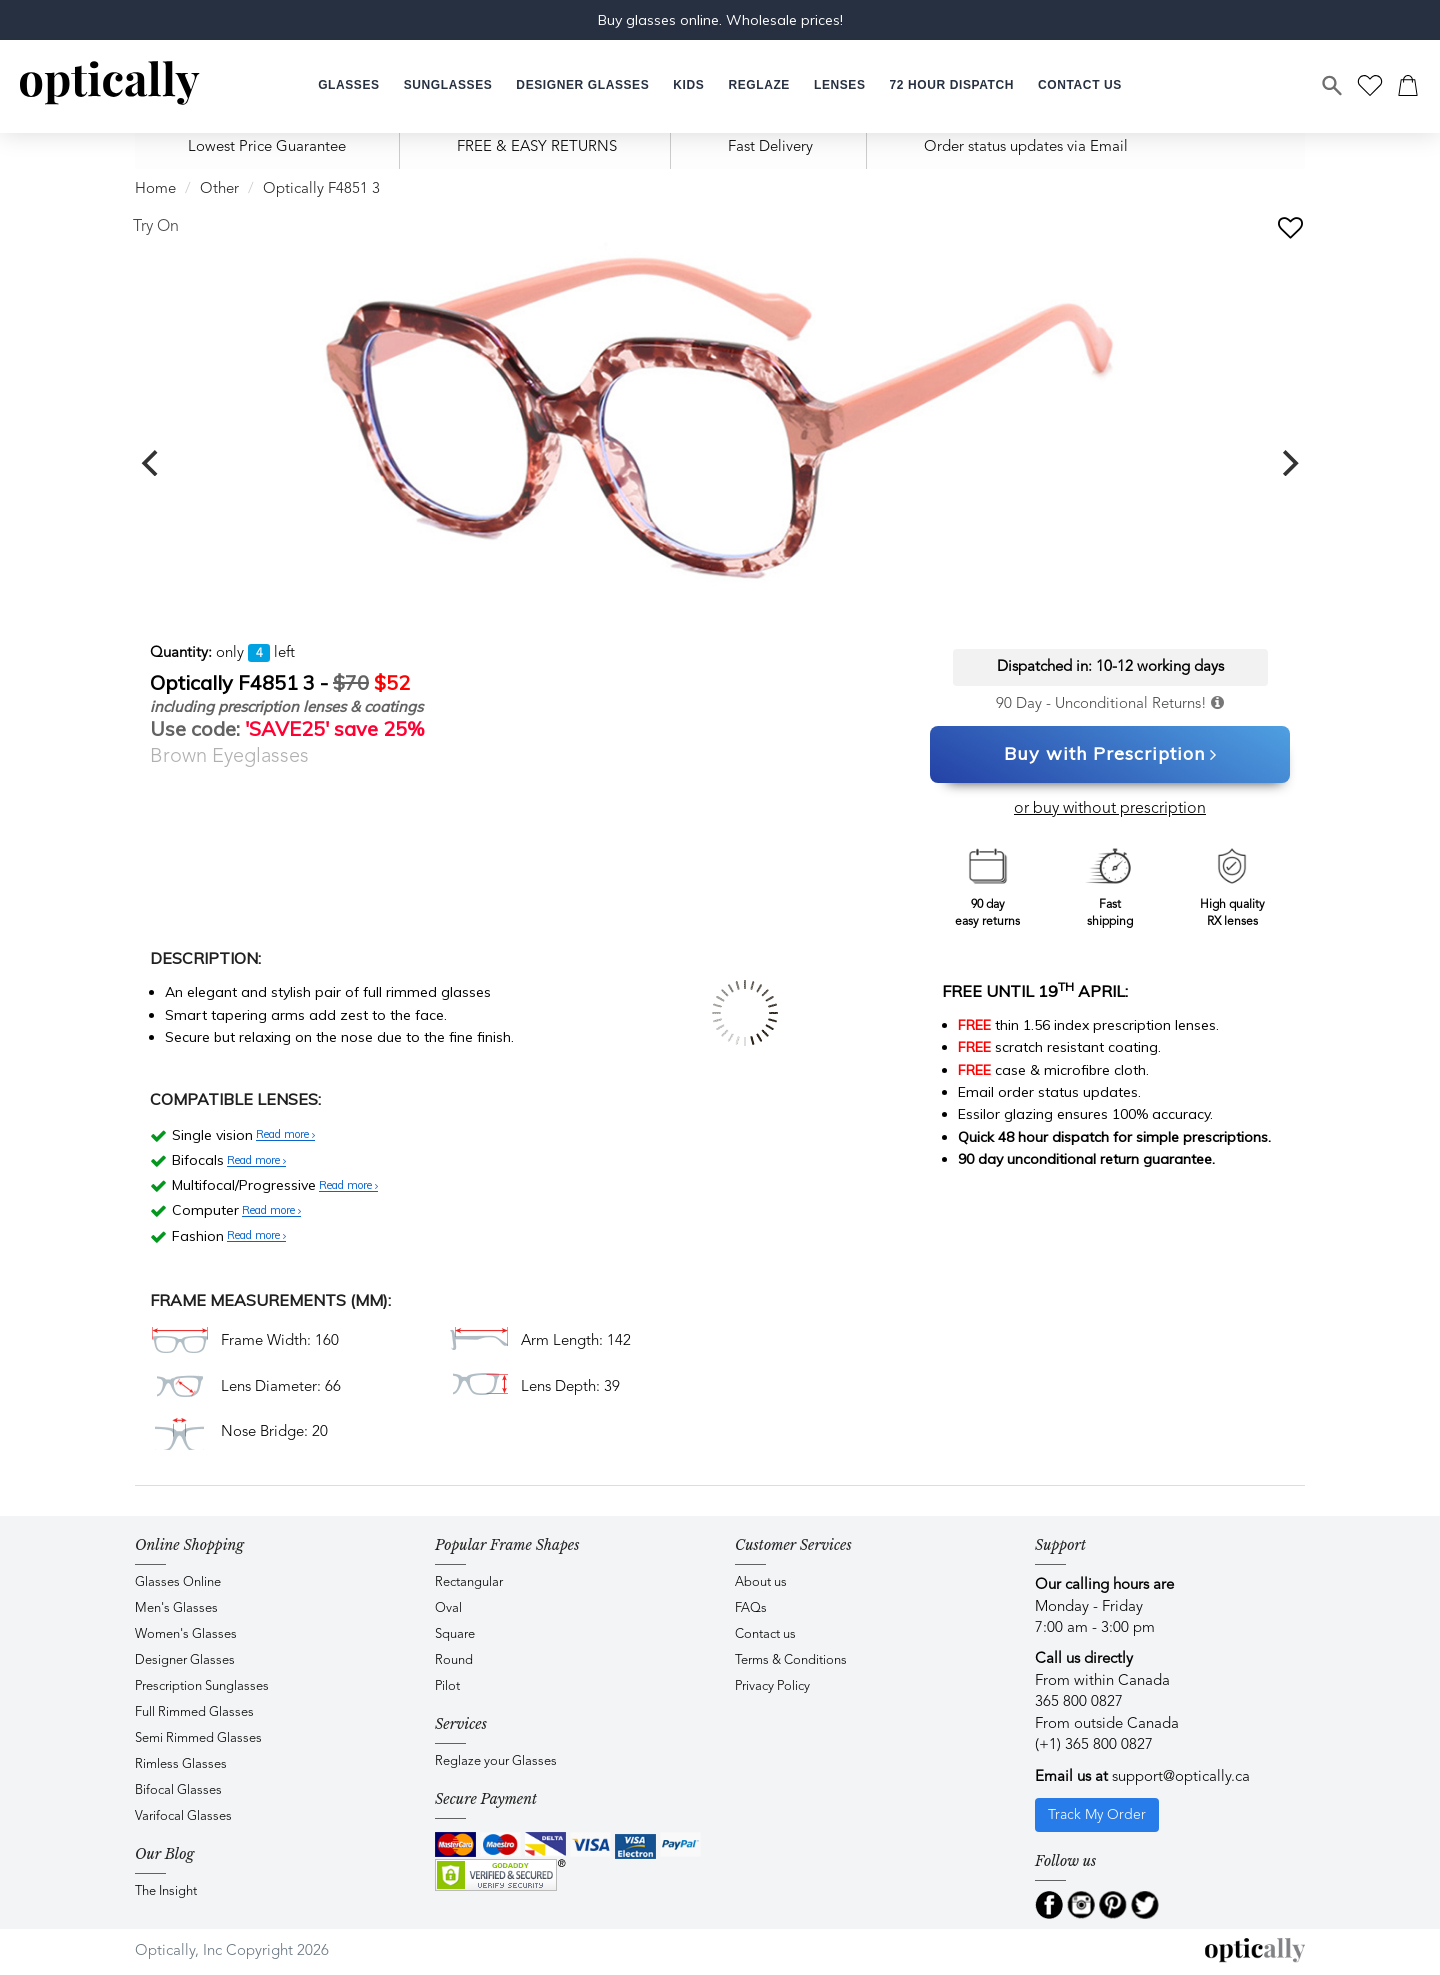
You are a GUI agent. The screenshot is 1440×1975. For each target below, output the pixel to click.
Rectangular (469, 1582)
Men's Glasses (176, 1608)
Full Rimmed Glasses (194, 1712)
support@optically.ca (1181, 1777)
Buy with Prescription (1110, 755)
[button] (688, 85)
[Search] (1333, 86)
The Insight (166, 1891)
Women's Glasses (186, 1634)
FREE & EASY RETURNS (537, 147)
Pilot (447, 1686)
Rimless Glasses (181, 1764)
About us (761, 1582)
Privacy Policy (772, 1686)
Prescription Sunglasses (202, 1686)
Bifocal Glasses (178, 1790)
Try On (156, 227)
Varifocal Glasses (183, 1816)
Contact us (765, 1634)
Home (155, 189)
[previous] (152, 463)
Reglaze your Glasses (496, 1761)
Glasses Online (178, 1582)
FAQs (751, 1608)
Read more (285, 1135)
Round (454, 1660)
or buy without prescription (1110, 809)
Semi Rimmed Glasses (198, 1738)
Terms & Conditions (791, 1660)
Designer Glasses (185, 1660)
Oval (448, 1608)
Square (455, 1634)
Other (219, 189)
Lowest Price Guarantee (267, 147)
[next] (1288, 463)
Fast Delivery (770, 147)
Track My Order (1097, 1815)
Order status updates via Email (1026, 147)
